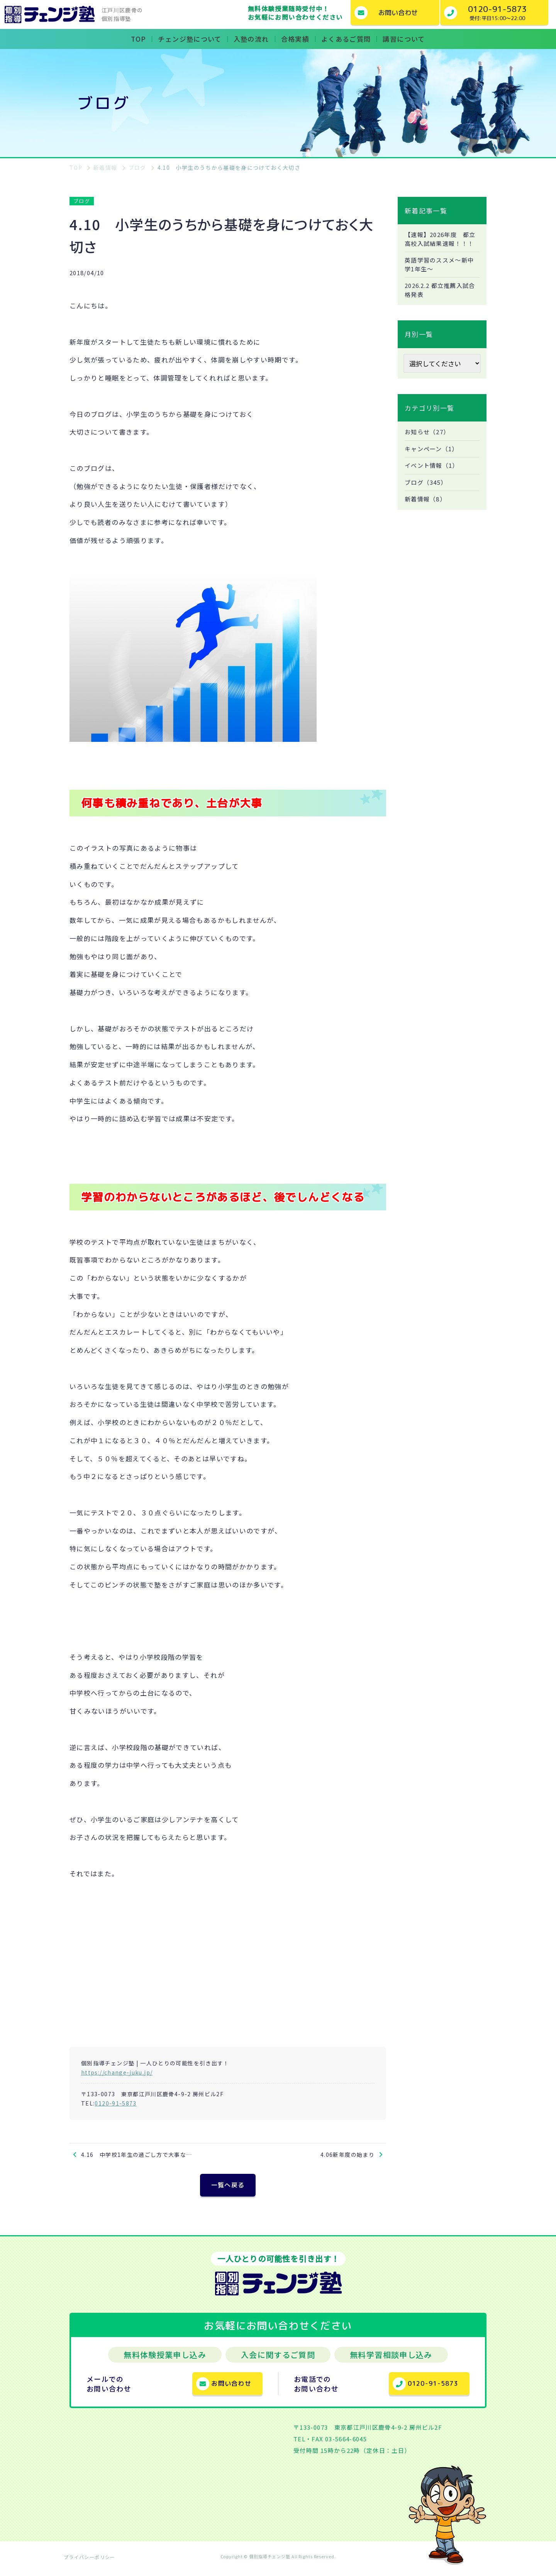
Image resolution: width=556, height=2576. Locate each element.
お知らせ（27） (429, 445)
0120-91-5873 (115, 2103)
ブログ (81, 201)
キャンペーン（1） (433, 462)
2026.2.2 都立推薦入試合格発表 (440, 302)
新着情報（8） (427, 514)
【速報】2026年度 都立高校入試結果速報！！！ (439, 244)
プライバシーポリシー (89, 2562)
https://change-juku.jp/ (117, 2072)
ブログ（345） (427, 497)
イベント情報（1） (433, 479)
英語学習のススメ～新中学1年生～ (441, 275)
